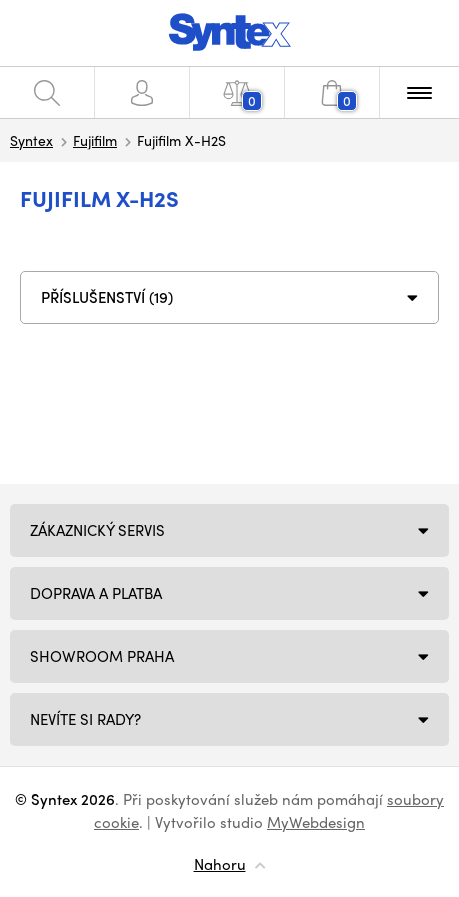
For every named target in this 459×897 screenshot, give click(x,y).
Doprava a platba (96, 593)
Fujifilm (95, 140)
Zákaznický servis (97, 530)
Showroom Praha (102, 656)
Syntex (31, 140)
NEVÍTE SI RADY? (85, 719)
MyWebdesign (316, 822)
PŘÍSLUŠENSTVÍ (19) (107, 297)
